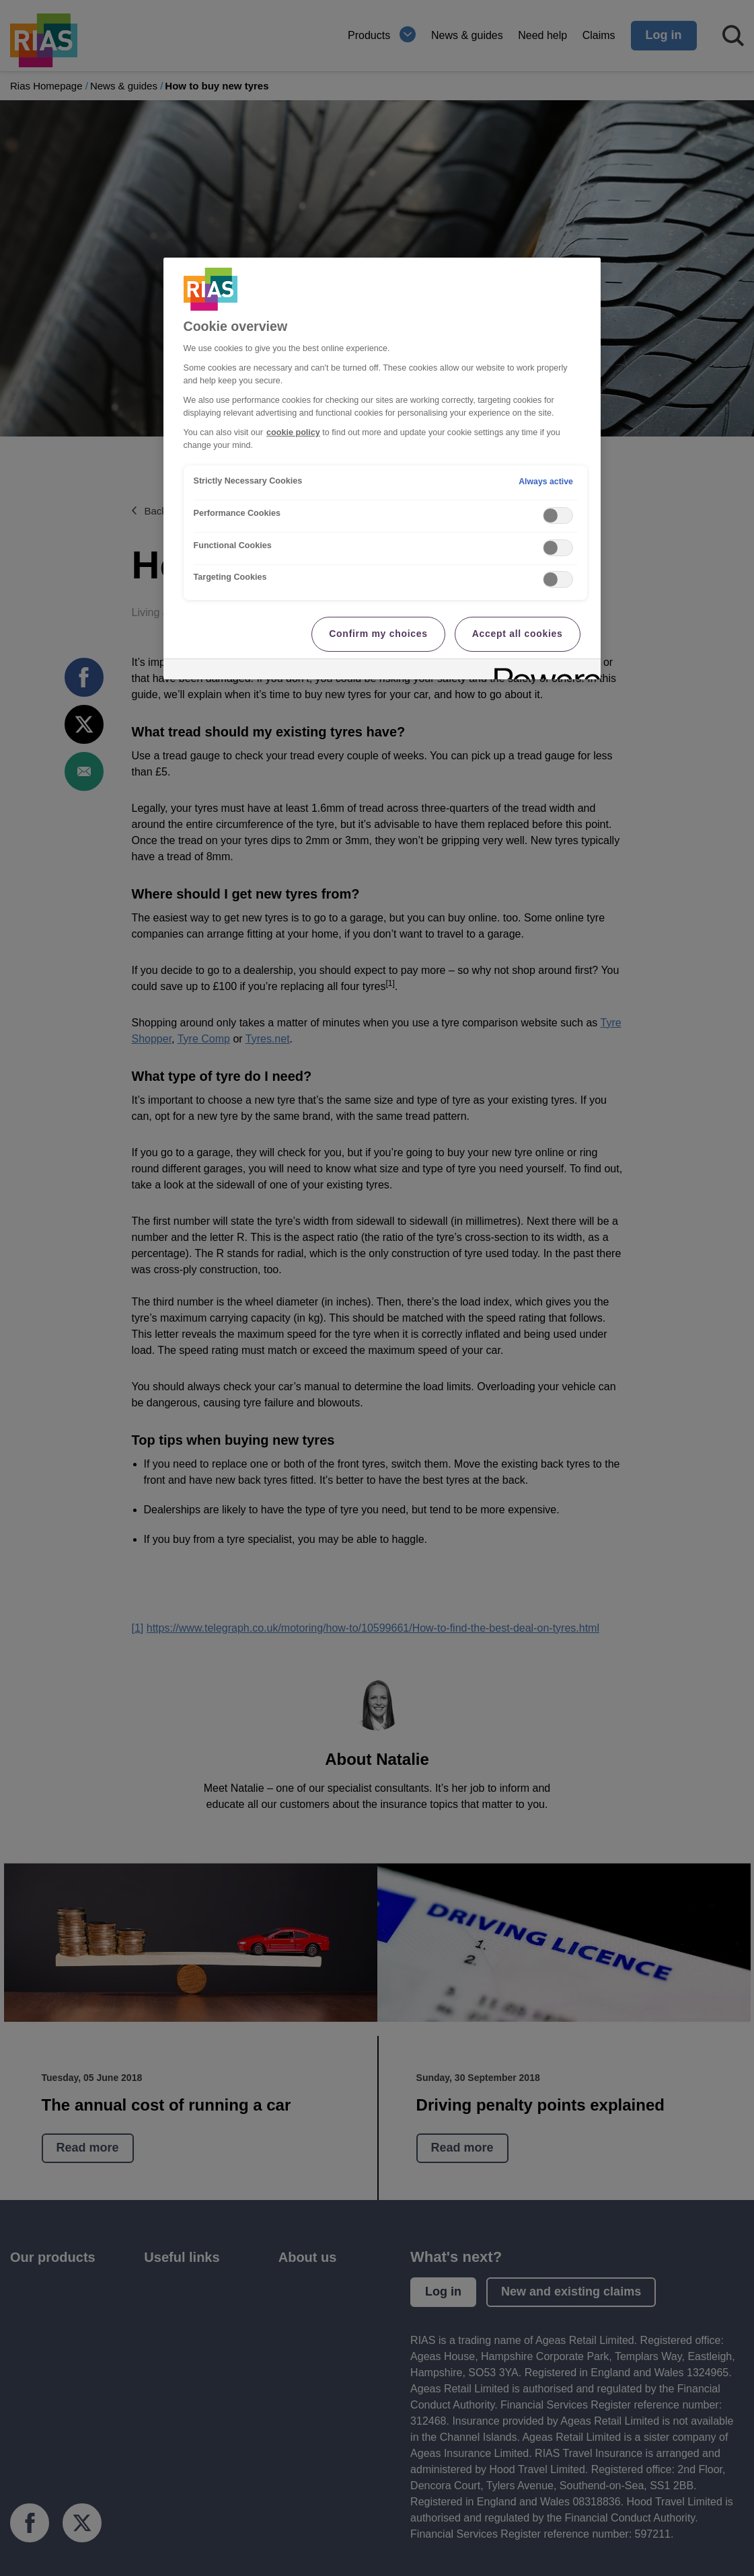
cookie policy (293, 432)
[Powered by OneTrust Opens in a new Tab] (543, 670)
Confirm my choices (378, 633)
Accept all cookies (517, 633)
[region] (382, 468)
